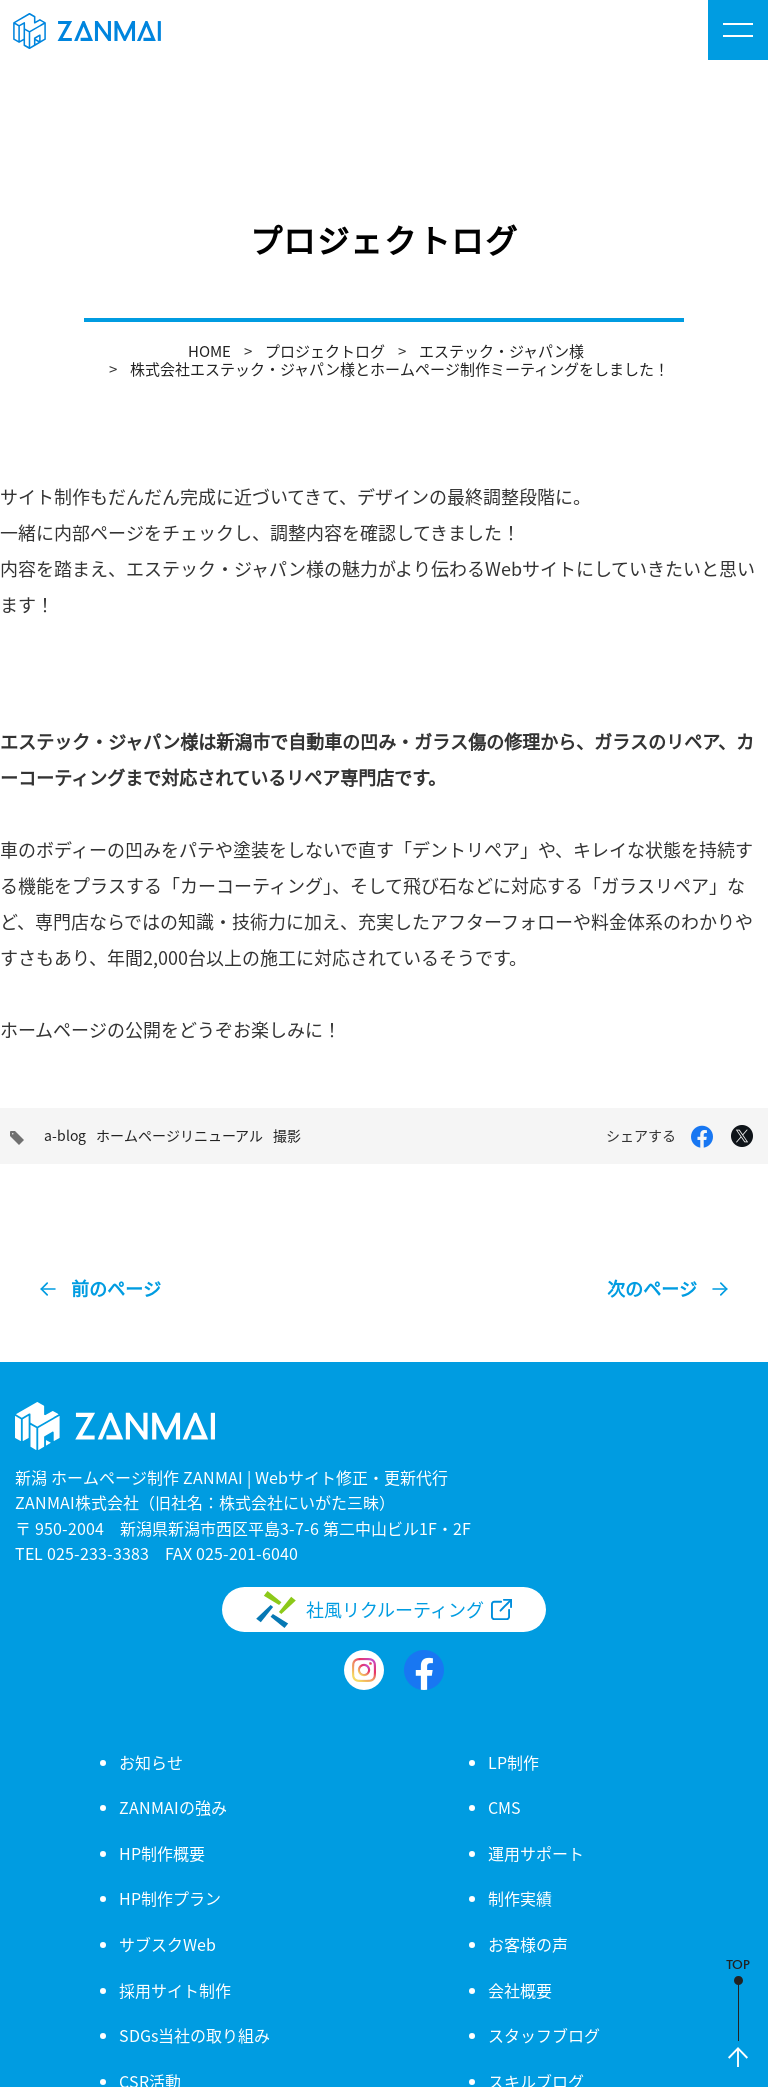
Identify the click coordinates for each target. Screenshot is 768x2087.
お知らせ (151, 1762)
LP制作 (513, 1762)
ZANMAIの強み (173, 1807)
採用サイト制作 (175, 1990)
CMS (504, 1807)
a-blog (65, 1135)
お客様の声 (528, 1944)
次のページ (652, 1288)
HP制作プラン (170, 1898)
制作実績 (520, 1898)
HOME (209, 350)
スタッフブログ (544, 2035)
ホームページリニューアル (179, 1135)
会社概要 (520, 1990)
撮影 (287, 1135)
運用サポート (536, 1853)
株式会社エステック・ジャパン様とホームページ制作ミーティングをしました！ (399, 368)
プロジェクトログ (325, 350)
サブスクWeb (167, 1944)
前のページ (116, 1288)
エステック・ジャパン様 (501, 350)
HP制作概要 (162, 1853)
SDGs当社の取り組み (194, 2035)
